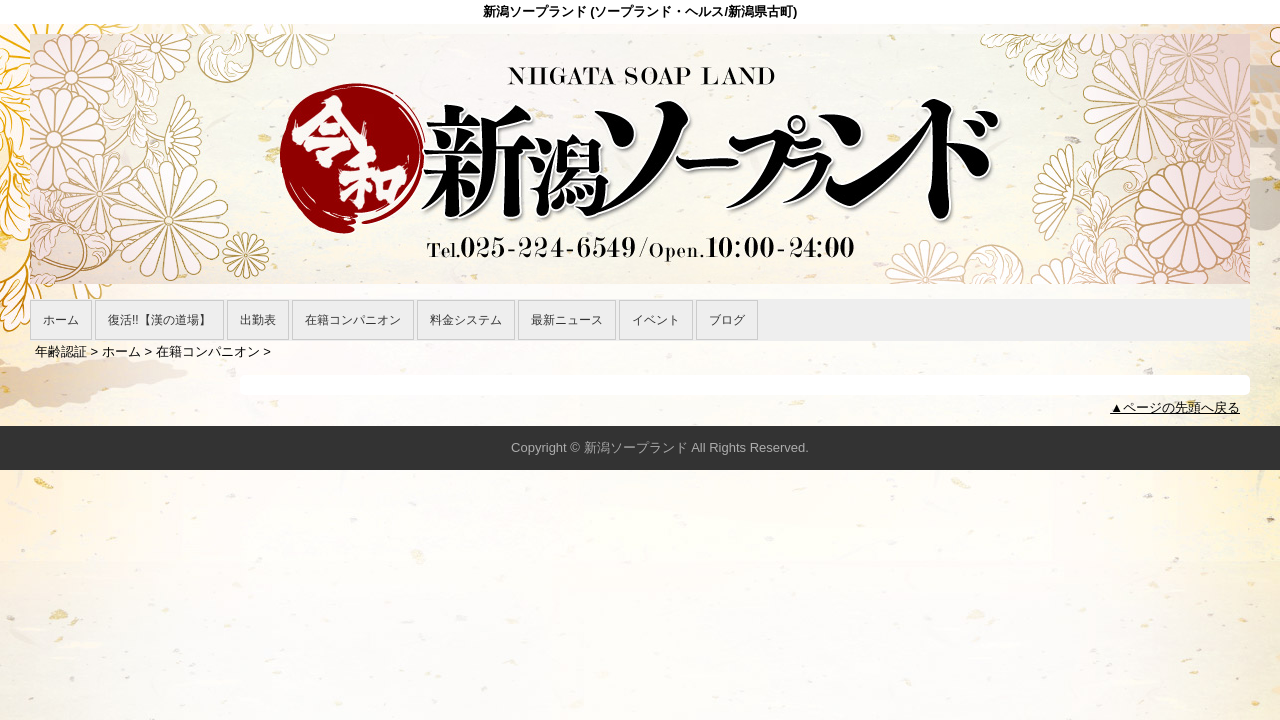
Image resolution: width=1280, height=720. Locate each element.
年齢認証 (61, 351)
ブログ (727, 320)
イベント (656, 320)
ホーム (61, 320)
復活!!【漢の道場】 (159, 320)
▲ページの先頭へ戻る (1175, 407)
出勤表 (258, 320)
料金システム (466, 320)
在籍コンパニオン (353, 320)
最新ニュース (567, 320)
